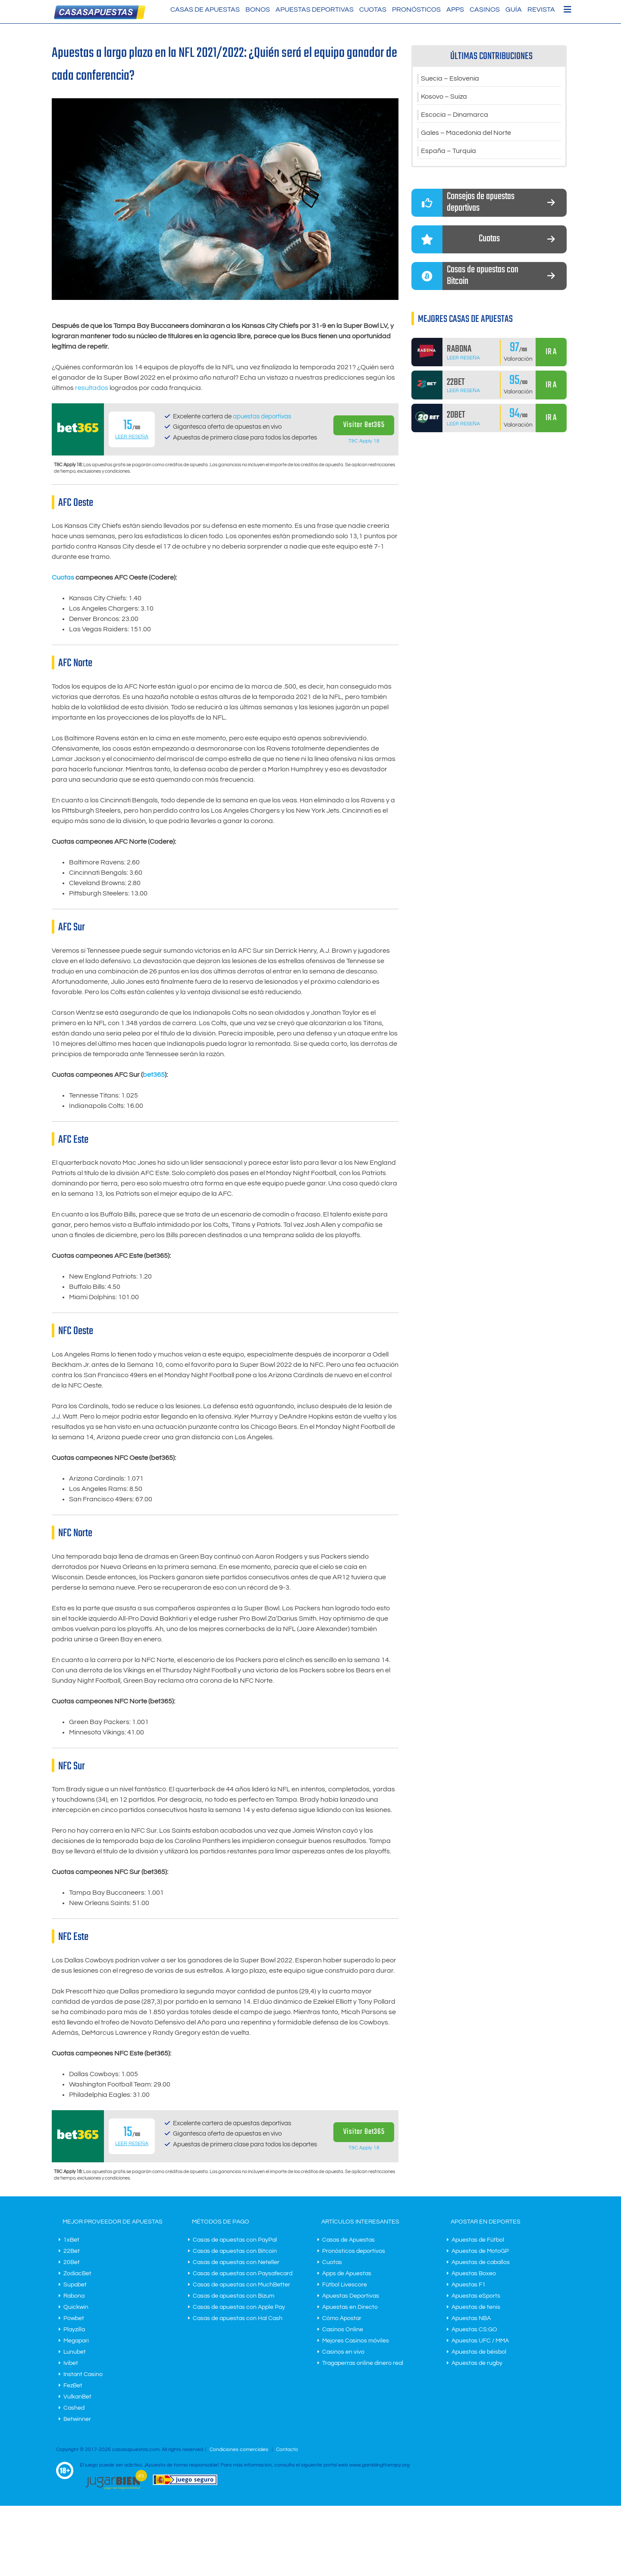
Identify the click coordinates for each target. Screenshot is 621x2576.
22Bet (71, 2251)
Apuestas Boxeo (474, 2273)
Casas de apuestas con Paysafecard (242, 2273)
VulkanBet (77, 2397)
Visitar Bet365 (364, 425)
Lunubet (74, 2352)
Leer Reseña (131, 437)
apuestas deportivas (262, 416)
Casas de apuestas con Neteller (236, 2262)
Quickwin (75, 2307)
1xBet (71, 2240)
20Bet (71, 2262)
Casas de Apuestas (205, 9)
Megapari (76, 2341)
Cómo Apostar (341, 2318)
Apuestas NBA (471, 2318)
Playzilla (74, 2330)
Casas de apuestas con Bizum (233, 2296)
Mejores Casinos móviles (355, 2341)
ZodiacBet (77, 2273)
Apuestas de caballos (481, 2262)
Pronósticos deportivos (353, 2251)
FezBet (72, 2386)
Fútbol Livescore (344, 2285)
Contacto (287, 2449)
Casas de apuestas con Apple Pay (239, 2307)
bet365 (154, 1074)
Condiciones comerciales (240, 2449)
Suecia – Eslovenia (450, 78)
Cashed (74, 2408)
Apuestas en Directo (350, 2307)
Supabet (75, 2285)
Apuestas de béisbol (479, 2352)
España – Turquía (448, 151)
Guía (513, 9)
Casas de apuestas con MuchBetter (241, 2285)
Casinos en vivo (343, 2352)
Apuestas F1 (469, 2285)
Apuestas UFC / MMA (480, 2341)
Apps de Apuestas (346, 2273)
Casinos (485, 9)
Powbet (73, 2318)
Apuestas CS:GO (474, 2330)
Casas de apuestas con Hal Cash (237, 2318)
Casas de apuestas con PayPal (235, 2240)
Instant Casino (83, 2374)
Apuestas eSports (476, 2296)
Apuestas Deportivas (315, 9)
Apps (455, 9)
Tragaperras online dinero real (362, 2363)
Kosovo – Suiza (444, 97)
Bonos (257, 9)
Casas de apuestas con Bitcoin (235, 2251)
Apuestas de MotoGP (480, 2251)
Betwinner (77, 2419)
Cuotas (372, 9)
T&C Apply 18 (364, 441)
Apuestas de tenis (476, 2307)
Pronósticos (416, 9)
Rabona (74, 2296)
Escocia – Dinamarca (454, 115)
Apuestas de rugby (477, 2363)
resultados (91, 387)
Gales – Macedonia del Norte (466, 133)
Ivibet (70, 2363)
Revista (541, 9)
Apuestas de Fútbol (478, 2240)
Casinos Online (342, 2330)
